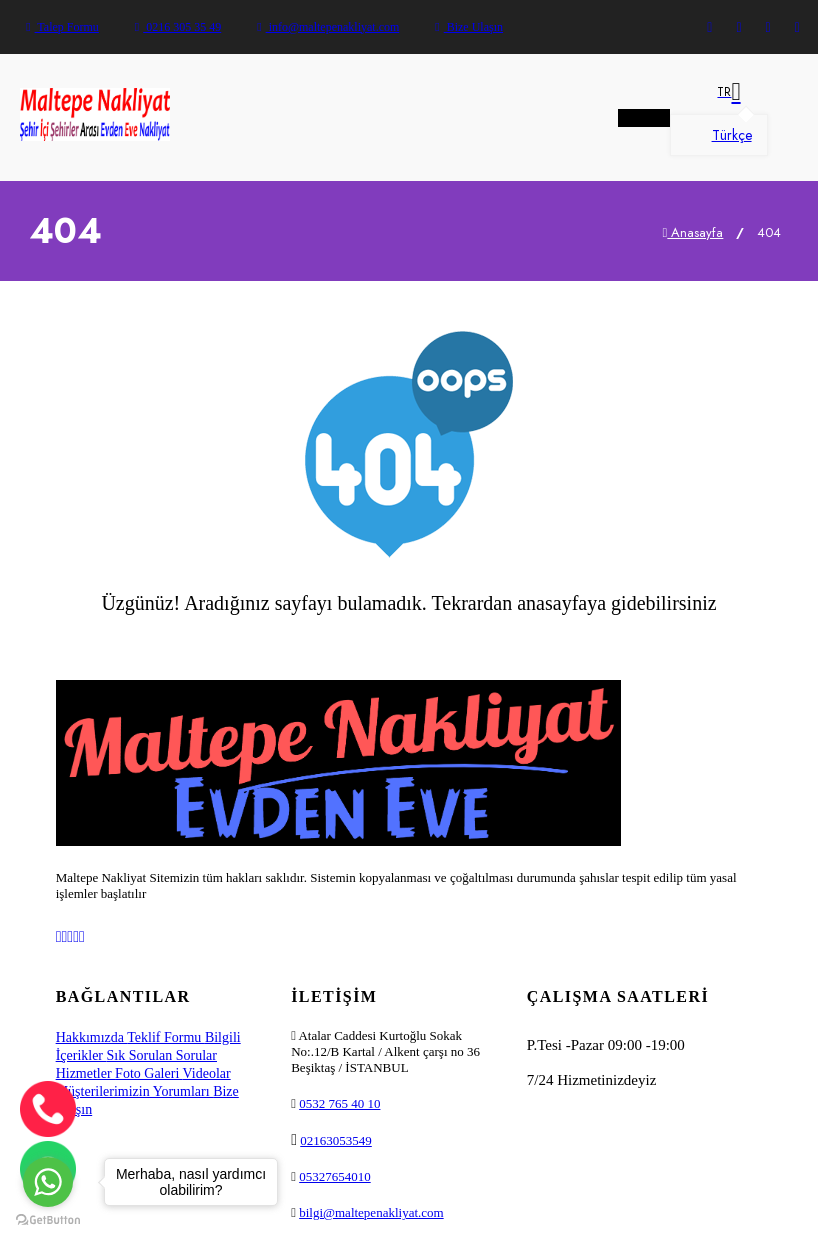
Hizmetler (85, 1073)
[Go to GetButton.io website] (48, 1220)
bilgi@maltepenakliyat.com (371, 1212)
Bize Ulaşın (469, 27)
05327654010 (335, 1176)
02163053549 (336, 1140)
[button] (719, 91)
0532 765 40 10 (339, 1103)
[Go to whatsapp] (48, 1182)
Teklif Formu (166, 1037)
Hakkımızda (92, 1037)
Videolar (207, 1073)
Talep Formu (62, 27)
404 (769, 232)
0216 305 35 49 (178, 27)
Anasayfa (693, 232)
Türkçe (719, 135)
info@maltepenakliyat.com (328, 27)
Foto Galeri (148, 1073)
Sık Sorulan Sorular (162, 1055)
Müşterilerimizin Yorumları (135, 1091)
